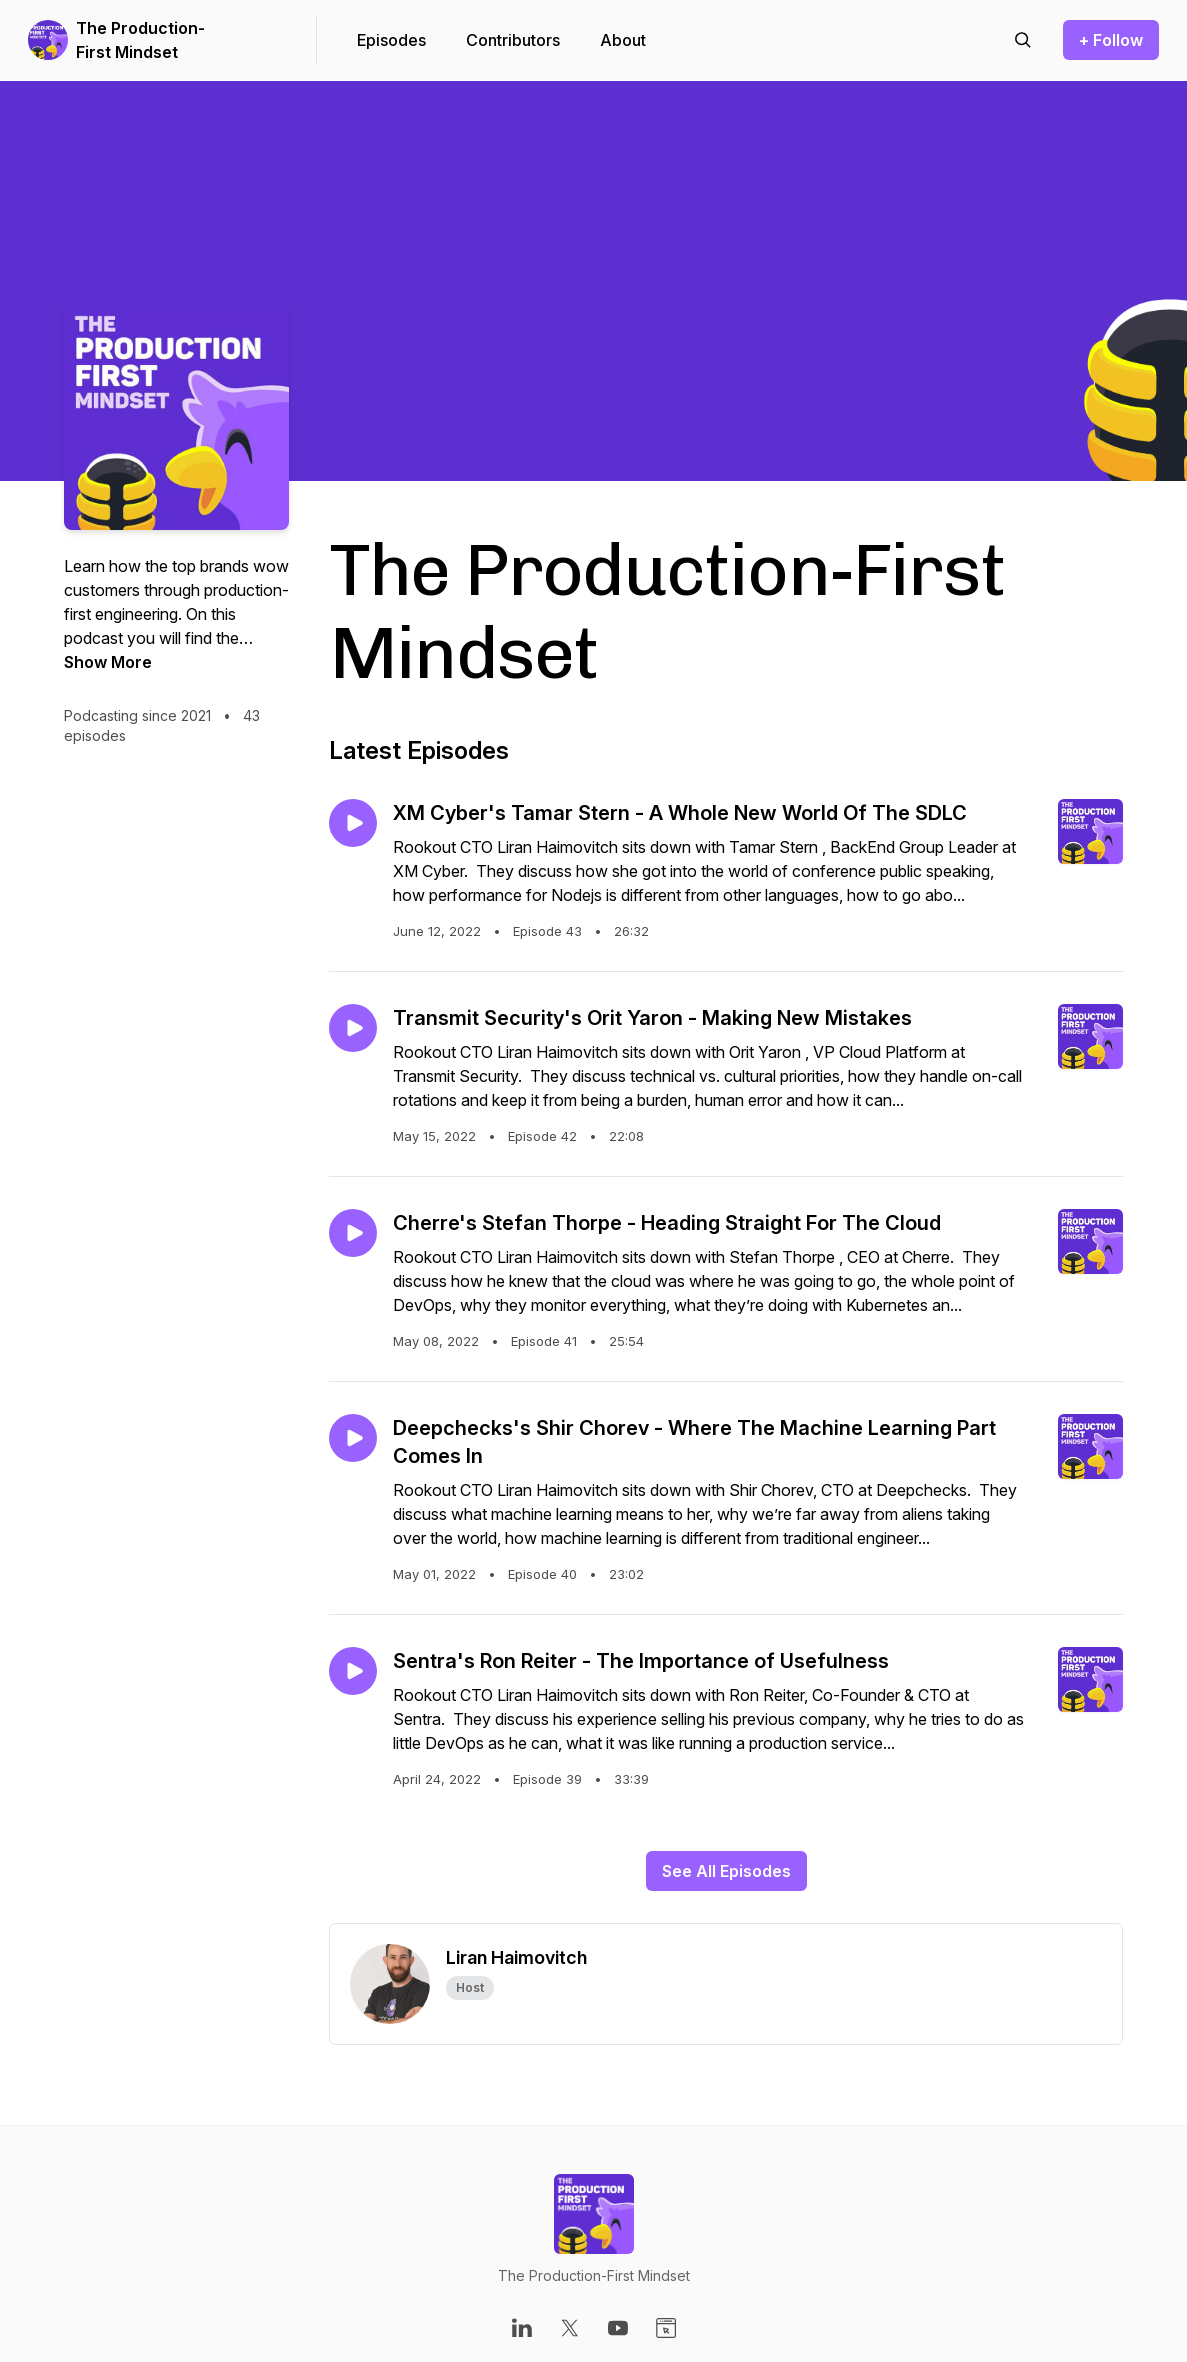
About (623, 40)
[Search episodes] (1023, 40)
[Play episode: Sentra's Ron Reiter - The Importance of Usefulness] (353, 1671)
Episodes (391, 40)
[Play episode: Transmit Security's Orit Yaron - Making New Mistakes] (353, 1028)
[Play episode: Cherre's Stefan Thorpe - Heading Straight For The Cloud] (353, 1233)
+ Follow (1111, 40)
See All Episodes (726, 1871)
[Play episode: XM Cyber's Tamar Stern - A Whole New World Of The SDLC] (353, 823)
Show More (108, 662)
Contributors (513, 40)
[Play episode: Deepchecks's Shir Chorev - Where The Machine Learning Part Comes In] (353, 1438)
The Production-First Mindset (140, 40)
